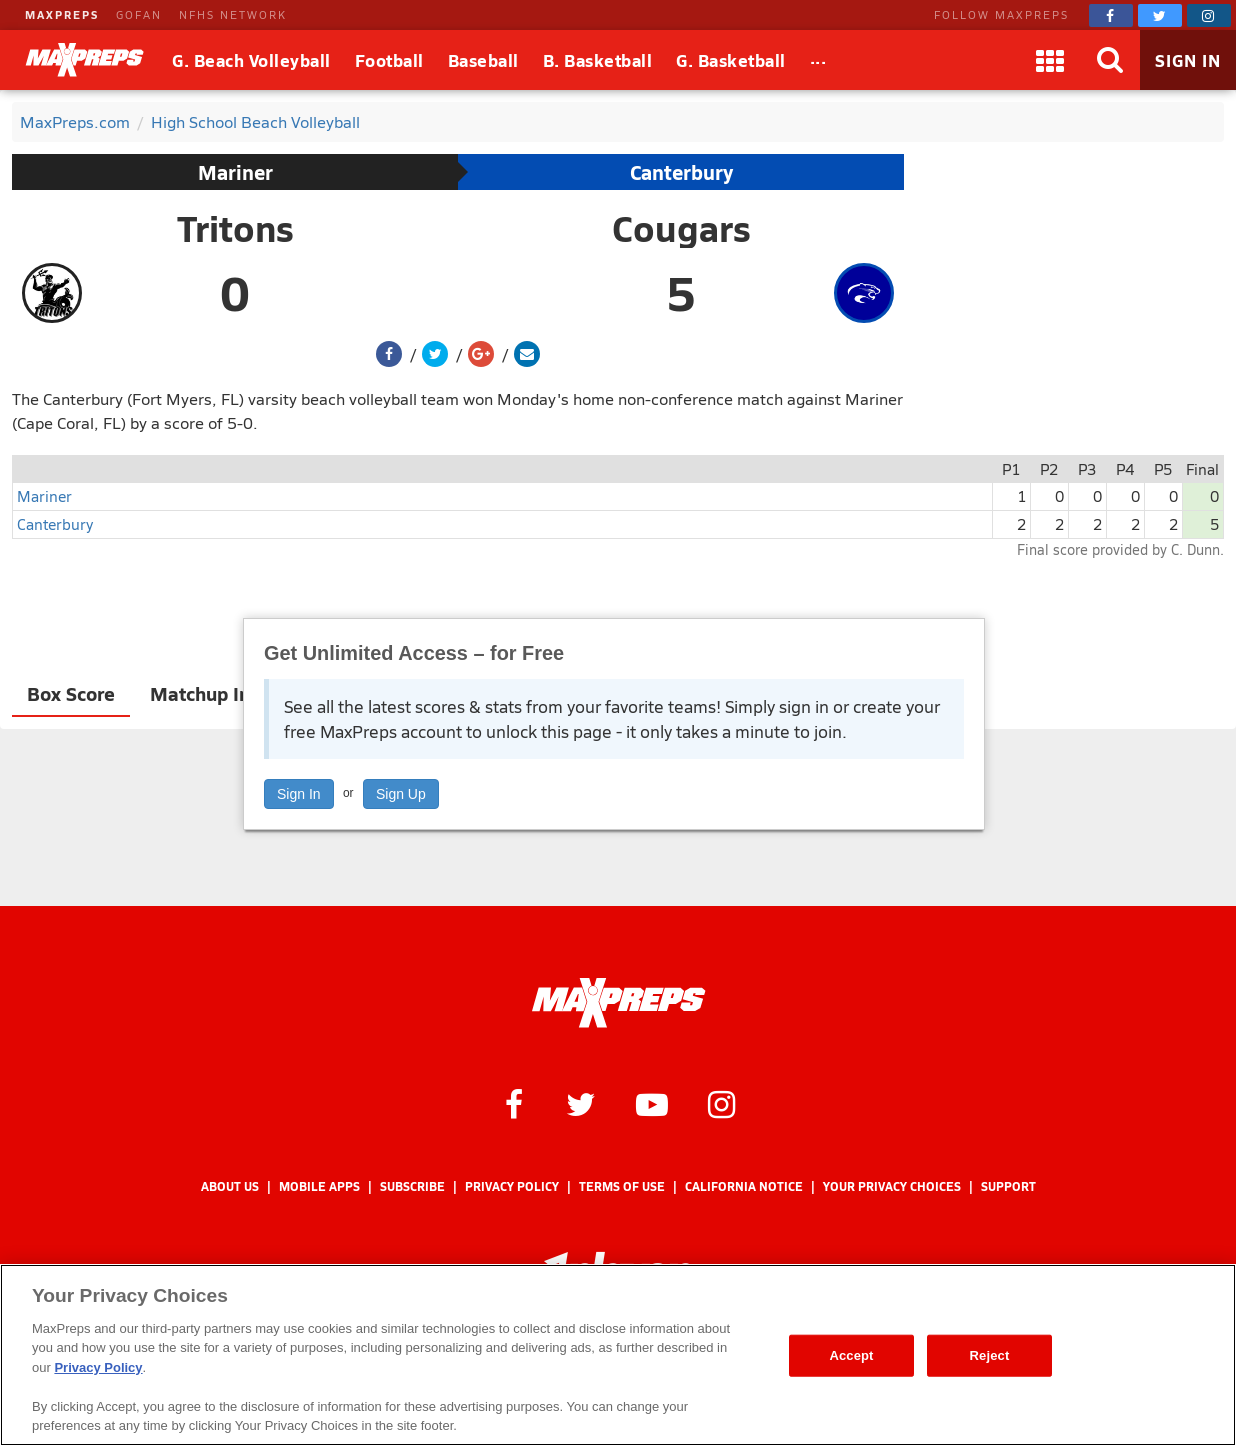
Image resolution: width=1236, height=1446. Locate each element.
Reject (990, 1355)
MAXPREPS (62, 14)
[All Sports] (818, 60)
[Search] (1110, 60)
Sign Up (401, 794)
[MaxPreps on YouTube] (652, 1103)
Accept (851, 1355)
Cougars (681, 228)
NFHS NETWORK (233, 14)
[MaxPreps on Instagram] (1209, 15)
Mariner (235, 172)
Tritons (235, 228)
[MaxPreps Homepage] (618, 1003)
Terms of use (622, 1186)
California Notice (744, 1186)
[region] (618, 1355)
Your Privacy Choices (892, 1186)
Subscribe (412, 1186)
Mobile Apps (319, 1186)
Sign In (299, 794)
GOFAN (139, 14)
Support (1008, 1186)
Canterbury (681, 172)
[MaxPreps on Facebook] (1111, 15)
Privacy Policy (512, 1186)
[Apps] (1050, 60)
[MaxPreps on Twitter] (1160, 15)
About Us (230, 1186)
